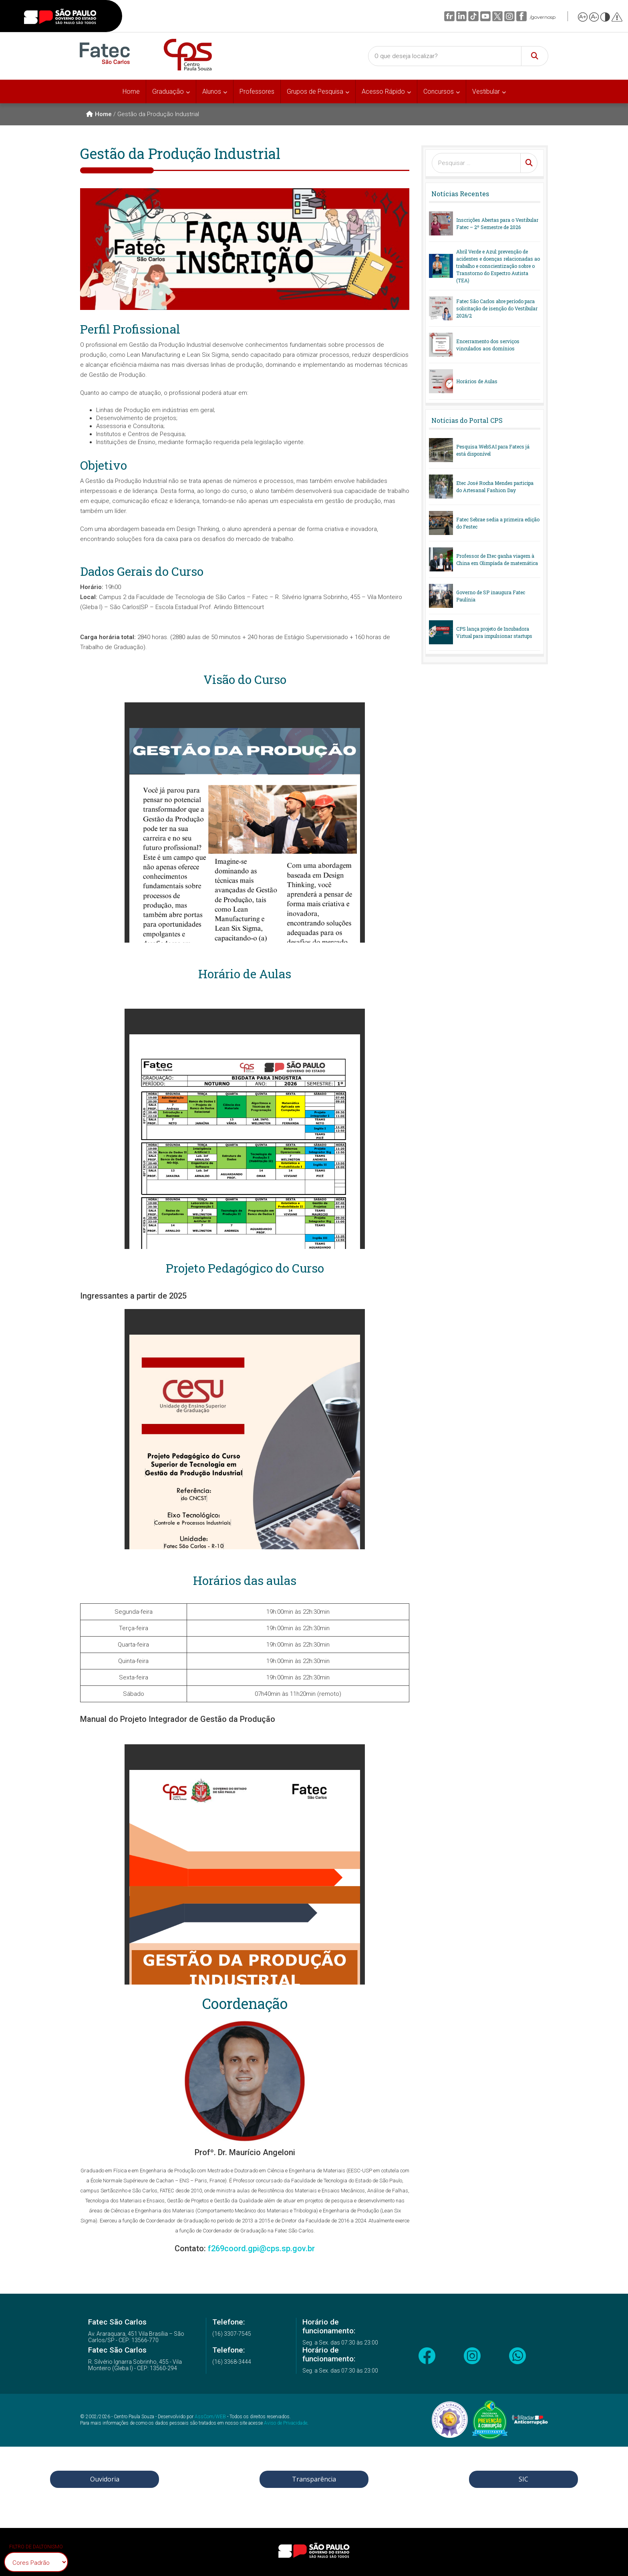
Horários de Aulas (476, 381)
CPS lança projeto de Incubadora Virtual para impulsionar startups (494, 632)
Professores (257, 91)
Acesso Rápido (383, 91)
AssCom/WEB (210, 2416)
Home (131, 91)
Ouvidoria (104, 2479)
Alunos (211, 91)
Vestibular (486, 91)
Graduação (168, 91)
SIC (523, 2479)
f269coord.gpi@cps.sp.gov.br (261, 2248)
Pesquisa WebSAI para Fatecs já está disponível (492, 450)
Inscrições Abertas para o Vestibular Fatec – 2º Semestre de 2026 (497, 223)
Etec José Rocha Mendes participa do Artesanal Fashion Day (494, 486)
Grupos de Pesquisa (315, 91)
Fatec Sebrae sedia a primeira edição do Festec (497, 523)
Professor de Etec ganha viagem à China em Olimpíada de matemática (497, 559)
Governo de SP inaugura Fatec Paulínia (490, 596)
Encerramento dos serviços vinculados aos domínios (487, 345)
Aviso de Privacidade (285, 2423)
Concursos (438, 91)
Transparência (314, 2479)
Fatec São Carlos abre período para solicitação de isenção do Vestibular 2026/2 (496, 308)
